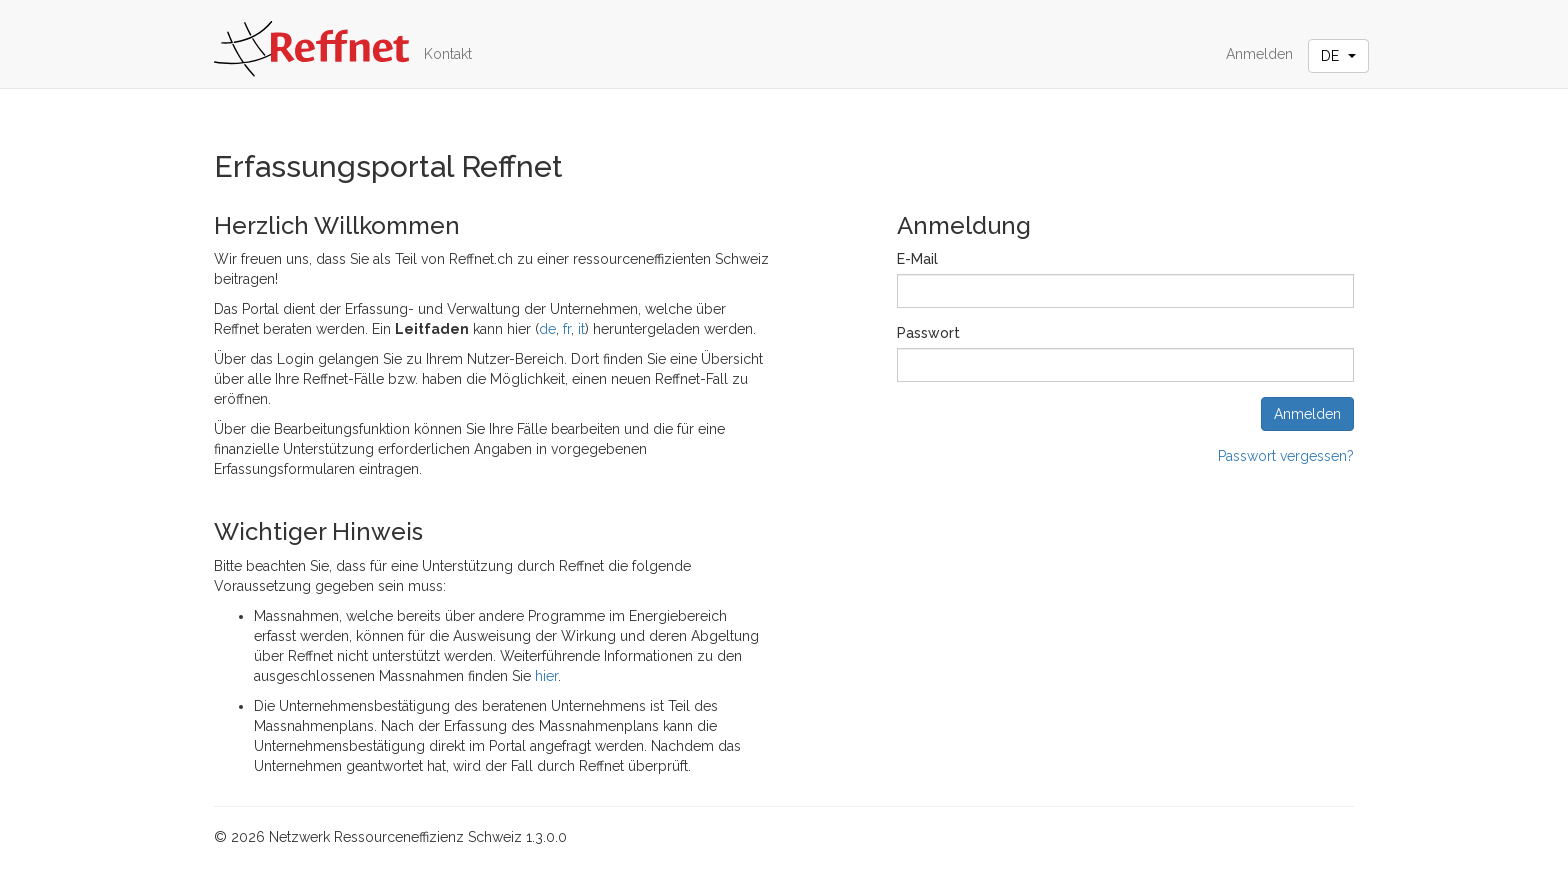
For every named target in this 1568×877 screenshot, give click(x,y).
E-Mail (917, 259)
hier (546, 676)
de (547, 329)
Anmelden (1259, 54)
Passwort (928, 333)
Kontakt (448, 54)
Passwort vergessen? (1286, 456)
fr (567, 329)
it (581, 329)
